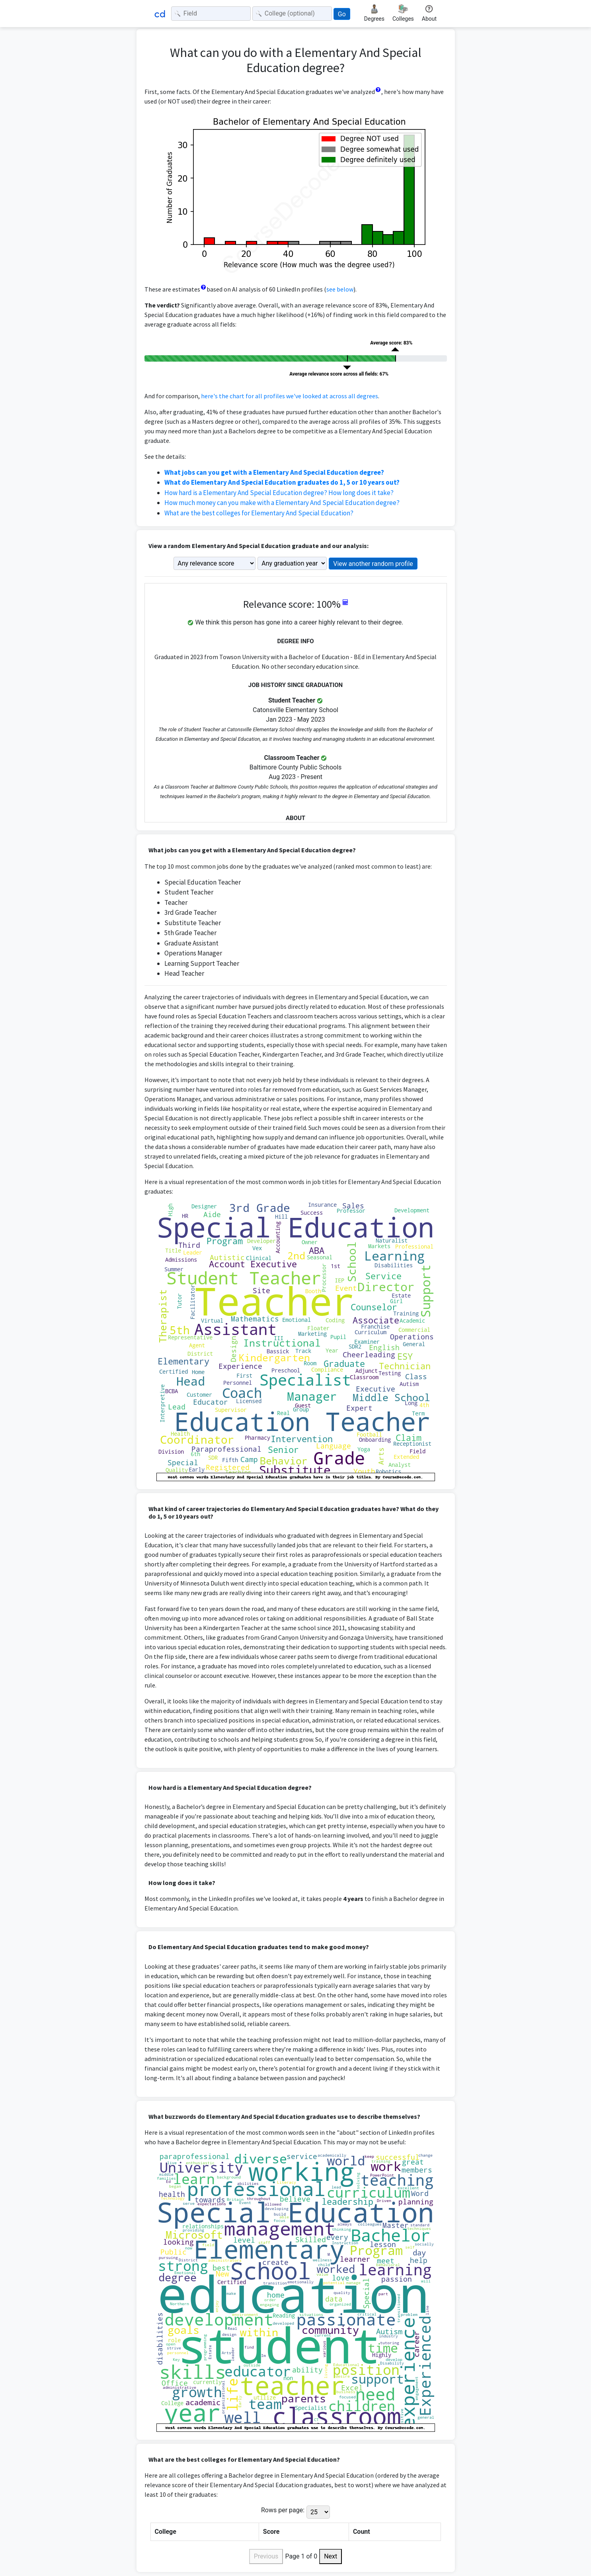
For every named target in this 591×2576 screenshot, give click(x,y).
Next (330, 2556)
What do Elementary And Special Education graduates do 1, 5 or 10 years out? (282, 482)
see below (339, 289)
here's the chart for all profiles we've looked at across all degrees (289, 396)
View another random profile (373, 564)
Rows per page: (282, 2510)
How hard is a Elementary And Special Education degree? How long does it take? (279, 492)
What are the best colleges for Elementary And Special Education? (258, 513)
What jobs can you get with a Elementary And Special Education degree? (274, 472)
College (165, 2531)
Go (342, 14)
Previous (266, 2556)
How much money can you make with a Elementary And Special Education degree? (282, 502)
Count (361, 2531)
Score (271, 2531)
